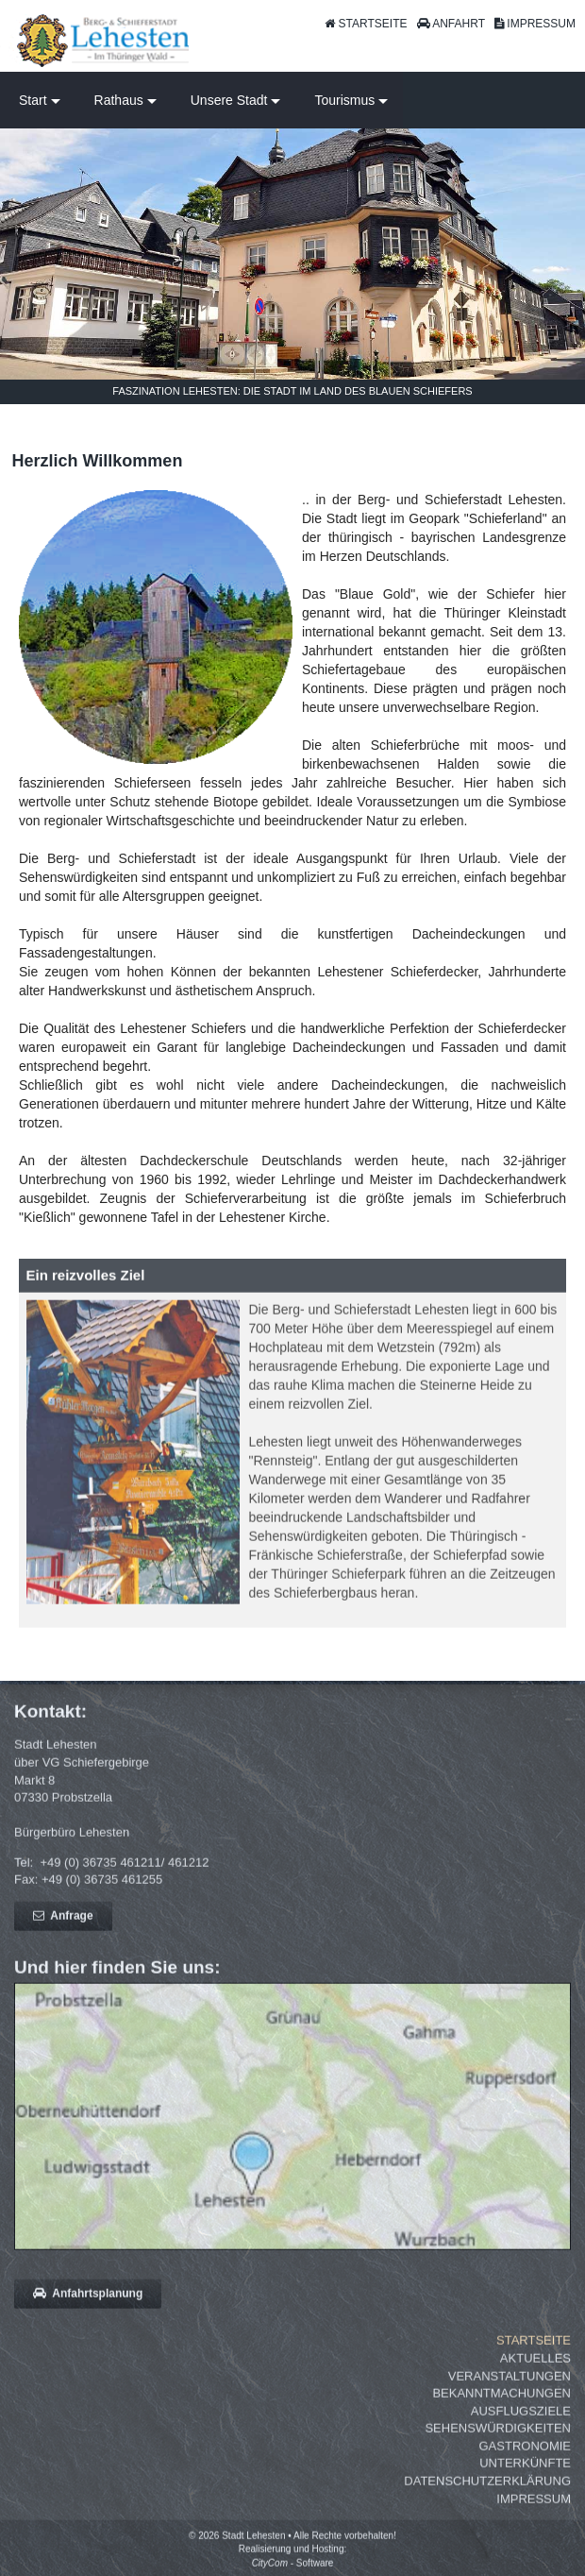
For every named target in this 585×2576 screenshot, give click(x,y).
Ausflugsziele (521, 2419)
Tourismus (344, 100)
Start (33, 100)
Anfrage (63, 1923)
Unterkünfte (525, 2471)
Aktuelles (535, 2366)
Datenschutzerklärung (487, 2489)
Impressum (533, 2506)
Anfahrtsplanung (87, 2301)
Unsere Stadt (229, 100)
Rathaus (118, 100)
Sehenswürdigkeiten (498, 2436)
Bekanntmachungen (501, 2401)
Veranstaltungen (509, 2383)
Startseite (533, 2348)
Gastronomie (524, 2454)
